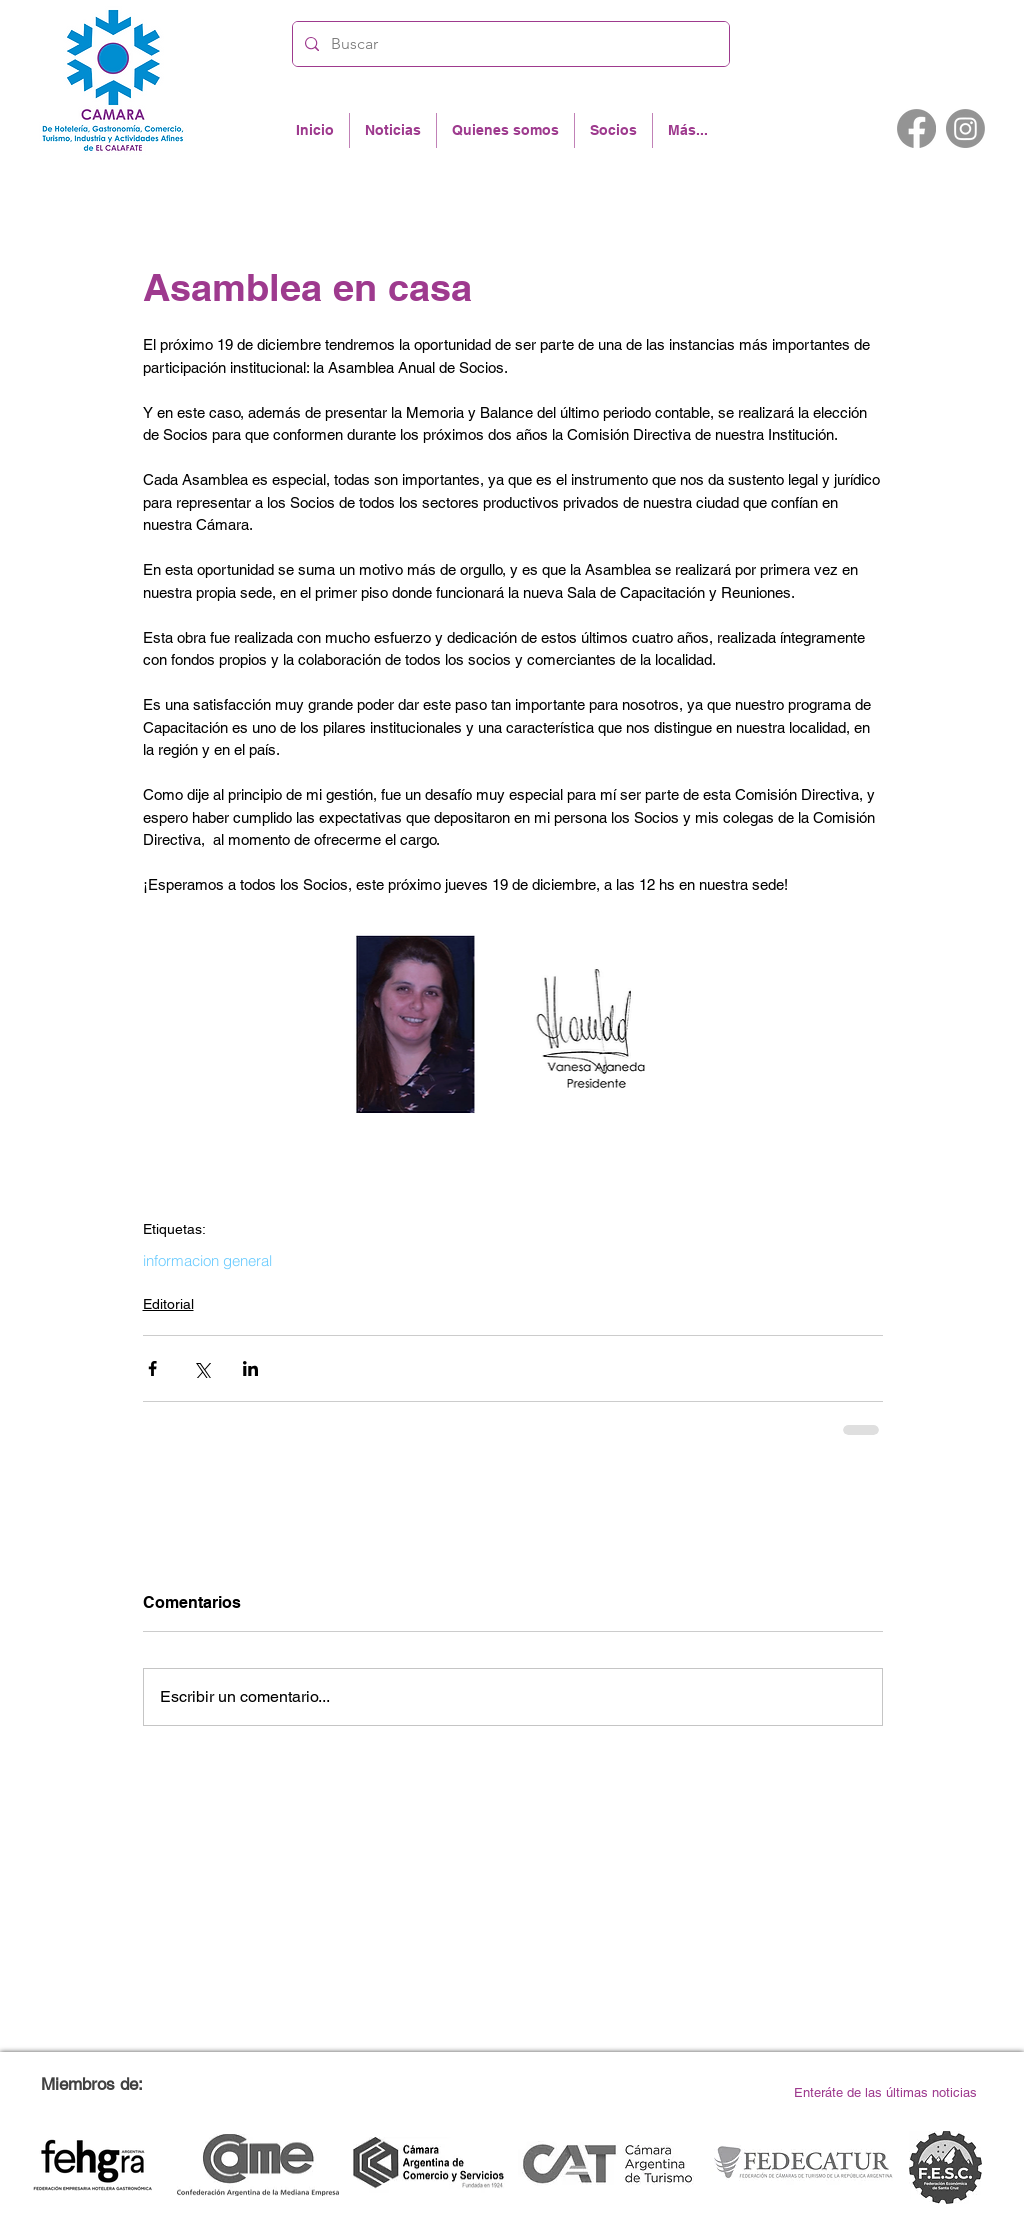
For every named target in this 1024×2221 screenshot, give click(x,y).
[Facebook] (916, 128)
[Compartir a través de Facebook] (152, 1368)
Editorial (168, 1304)
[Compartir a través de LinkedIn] (250, 1368)
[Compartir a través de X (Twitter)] (201, 1368)
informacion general (207, 1261)
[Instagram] (965, 128)
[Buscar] (509, 44)
